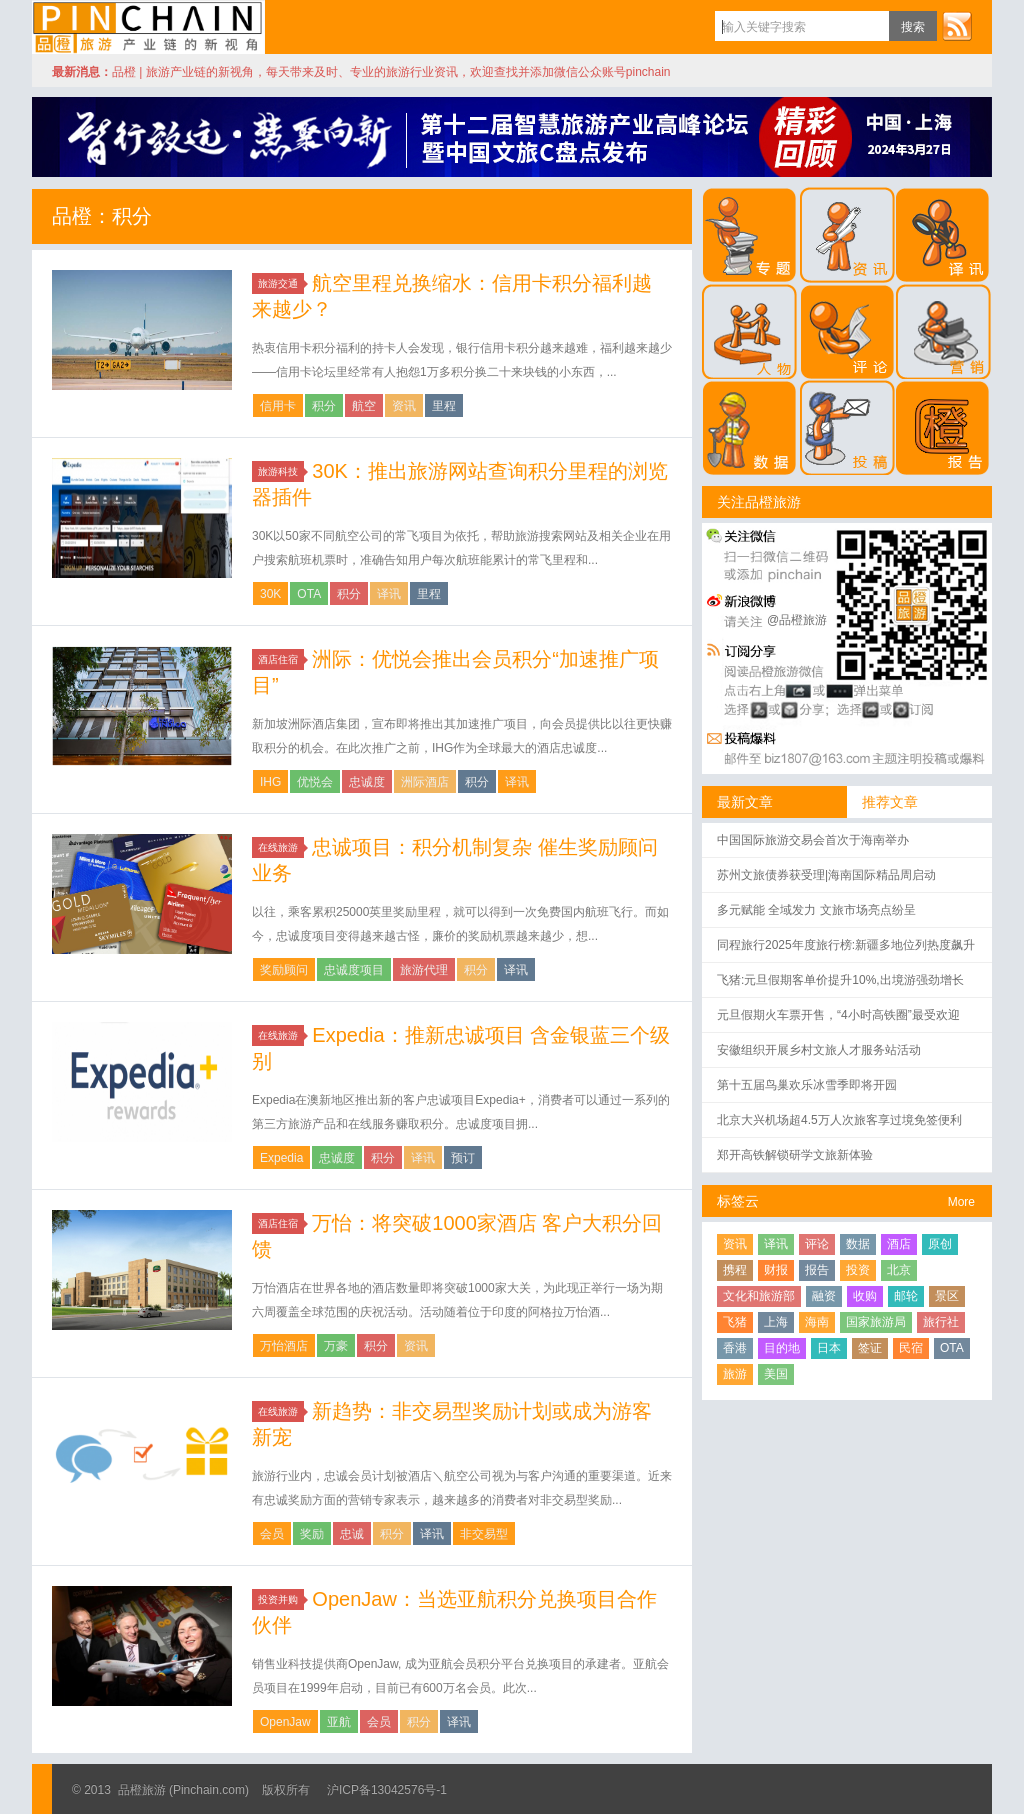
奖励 (312, 1534)
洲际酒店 (425, 782)
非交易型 (484, 1534)
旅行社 (941, 1322)
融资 (824, 1296)
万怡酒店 (284, 1346)
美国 (776, 1374)
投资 (858, 1270)
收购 (865, 1296)
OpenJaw (285, 1722)
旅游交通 (281, 283)
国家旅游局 (876, 1322)
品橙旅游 (148, 27)
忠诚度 (367, 782)
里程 (444, 406)
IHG (270, 782)
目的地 (782, 1348)
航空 (364, 406)
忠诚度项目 (354, 970)
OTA (309, 594)
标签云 (738, 1201)
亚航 (339, 1722)
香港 (735, 1348)
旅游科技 (281, 471)
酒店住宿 (281, 659)
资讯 (404, 406)
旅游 (735, 1374)
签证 (870, 1348)
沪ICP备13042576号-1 (387, 1790)
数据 (858, 1244)
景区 (947, 1296)
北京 (899, 1270)
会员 (272, 1534)
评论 (817, 1244)
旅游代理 (424, 970)
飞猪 (735, 1322)
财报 (776, 1270)
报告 (817, 1270)
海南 (817, 1322)
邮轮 (906, 1296)
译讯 (389, 594)
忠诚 (352, 1534)
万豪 (336, 1346)
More (961, 1202)
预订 (463, 1158)
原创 (940, 1244)
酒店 (899, 1244)
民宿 (911, 1348)
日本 (829, 1348)
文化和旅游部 (759, 1296)
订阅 (957, 26)
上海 (776, 1322)
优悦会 (315, 782)
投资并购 (281, 1599)
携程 (735, 1270)
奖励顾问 (284, 970)
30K (270, 594)
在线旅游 (281, 847)
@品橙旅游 (797, 620)
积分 (324, 406)
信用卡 (278, 406)
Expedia (281, 1158)
